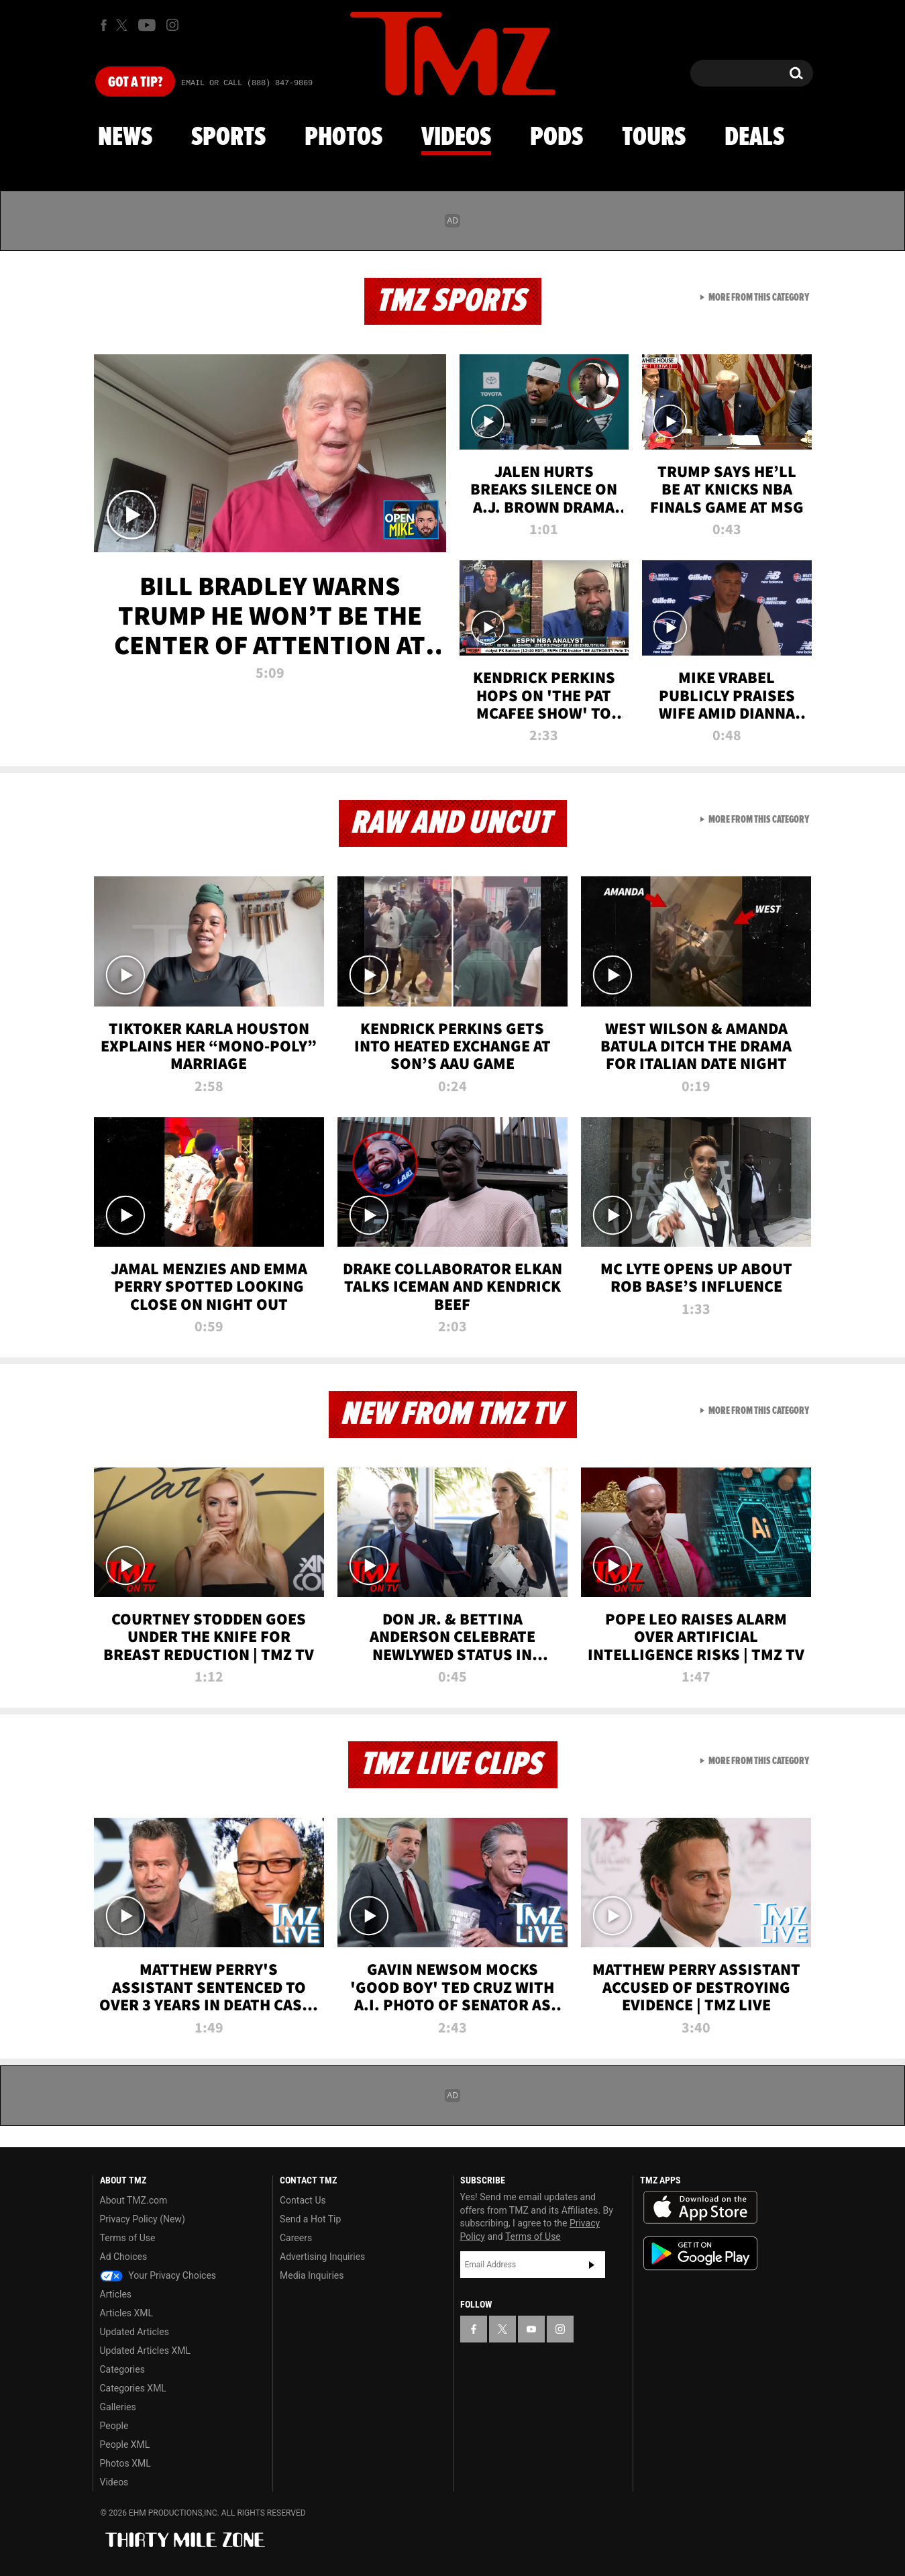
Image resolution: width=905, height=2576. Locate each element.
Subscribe (591, 2264)
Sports (228, 137)
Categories (122, 2369)
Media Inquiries (311, 2275)
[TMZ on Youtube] (147, 25)
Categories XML (133, 2388)
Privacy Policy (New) (142, 2219)
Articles (116, 2294)
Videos (456, 137)
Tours (654, 137)
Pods (556, 137)
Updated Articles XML (145, 2350)
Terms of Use (128, 2237)
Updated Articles (134, 2331)
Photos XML (125, 2463)
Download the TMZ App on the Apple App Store (700, 2207)
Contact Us (303, 2200)
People (114, 2425)
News (125, 137)
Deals (754, 137)
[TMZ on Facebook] (104, 25)
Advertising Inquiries (322, 2256)
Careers (296, 2237)
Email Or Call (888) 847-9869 (247, 83)
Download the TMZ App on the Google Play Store (700, 2253)
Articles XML (127, 2313)
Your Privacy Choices (158, 2275)
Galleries (118, 2407)
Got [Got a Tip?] (135, 82)
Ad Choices (124, 2256)
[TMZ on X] (124, 25)
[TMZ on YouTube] (531, 2329)
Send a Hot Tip (310, 2219)
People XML (125, 2444)
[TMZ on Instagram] (172, 25)
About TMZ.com (134, 2200)
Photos (343, 137)
